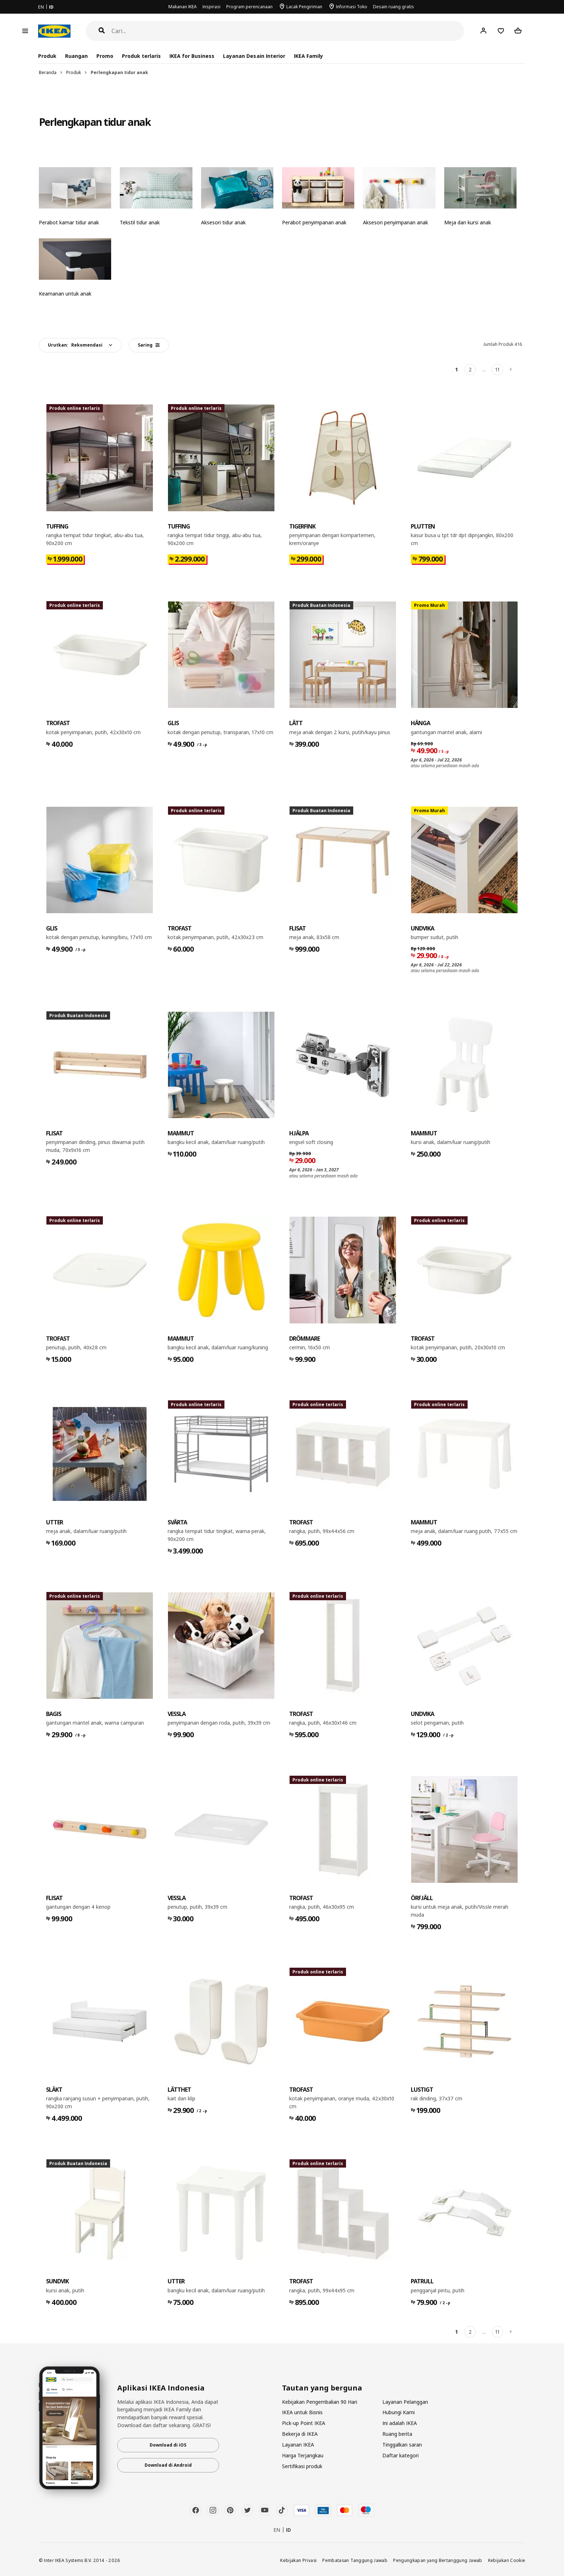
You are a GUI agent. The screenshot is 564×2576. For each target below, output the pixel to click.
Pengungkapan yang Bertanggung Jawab (437, 2560)
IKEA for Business (191, 55)
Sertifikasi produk (302, 2466)
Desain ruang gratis (393, 7)
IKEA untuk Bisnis (302, 2412)
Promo (104, 55)
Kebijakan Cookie (507, 2560)
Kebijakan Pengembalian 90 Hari (319, 2401)
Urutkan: (75, 345)
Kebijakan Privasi (298, 2560)
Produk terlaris (141, 55)
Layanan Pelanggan (405, 2401)
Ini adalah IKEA (399, 2423)
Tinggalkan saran (402, 2444)
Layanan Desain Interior (254, 55)
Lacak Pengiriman (304, 7)
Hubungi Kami (398, 2412)
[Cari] (288, 31)
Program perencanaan (249, 7)
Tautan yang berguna (322, 2388)
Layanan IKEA (298, 2444)
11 (497, 369)
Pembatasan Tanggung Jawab (354, 2560)
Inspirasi (211, 7)
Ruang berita (397, 2433)
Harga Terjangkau (302, 2455)
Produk (73, 72)
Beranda (47, 72)
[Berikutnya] (511, 369)
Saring (149, 345)
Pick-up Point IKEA (303, 2423)
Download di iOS (168, 2445)
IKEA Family (308, 55)
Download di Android (168, 2465)
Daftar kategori (400, 2455)
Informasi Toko (351, 7)
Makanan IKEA (182, 7)
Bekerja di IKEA (300, 2433)
